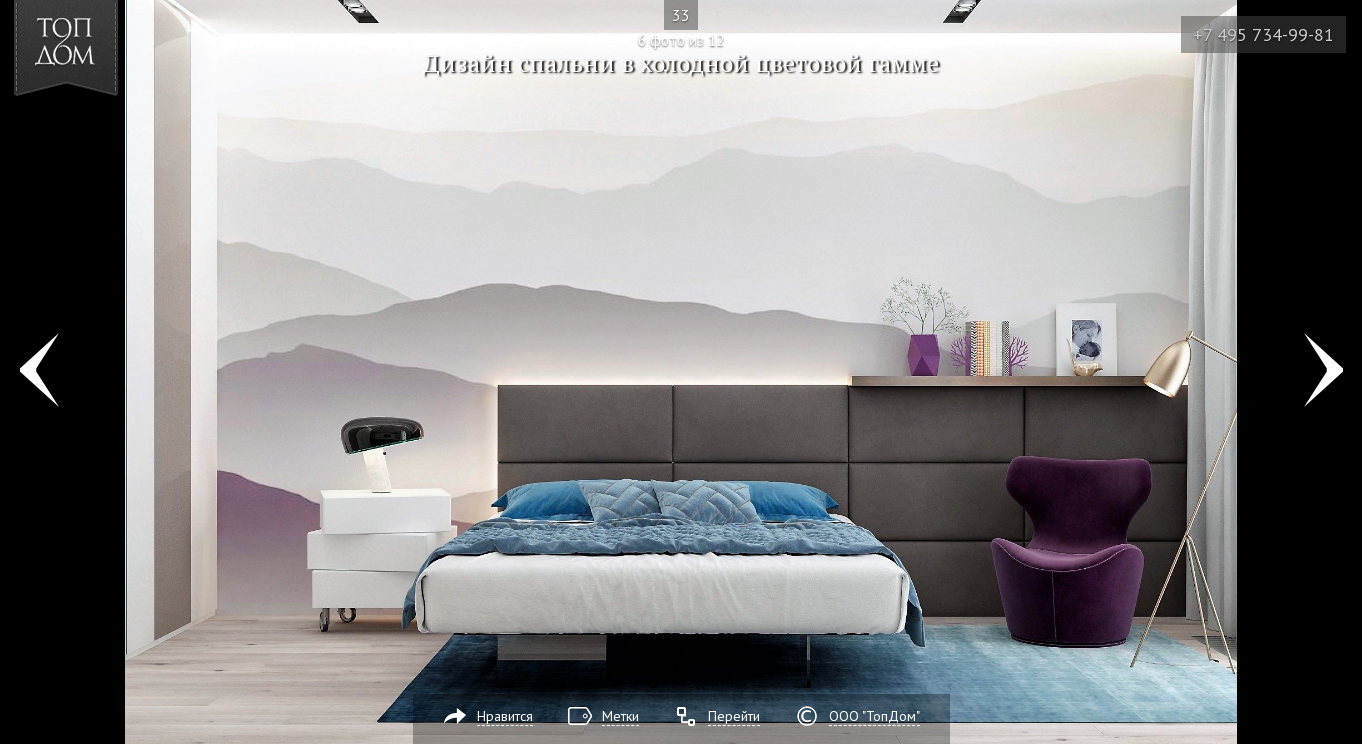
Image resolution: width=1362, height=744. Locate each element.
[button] (88, 131)
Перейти (734, 716)
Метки (620, 716)
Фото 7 (1323, 372)
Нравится (505, 716)
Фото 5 (38, 372)
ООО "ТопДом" (874, 716)
